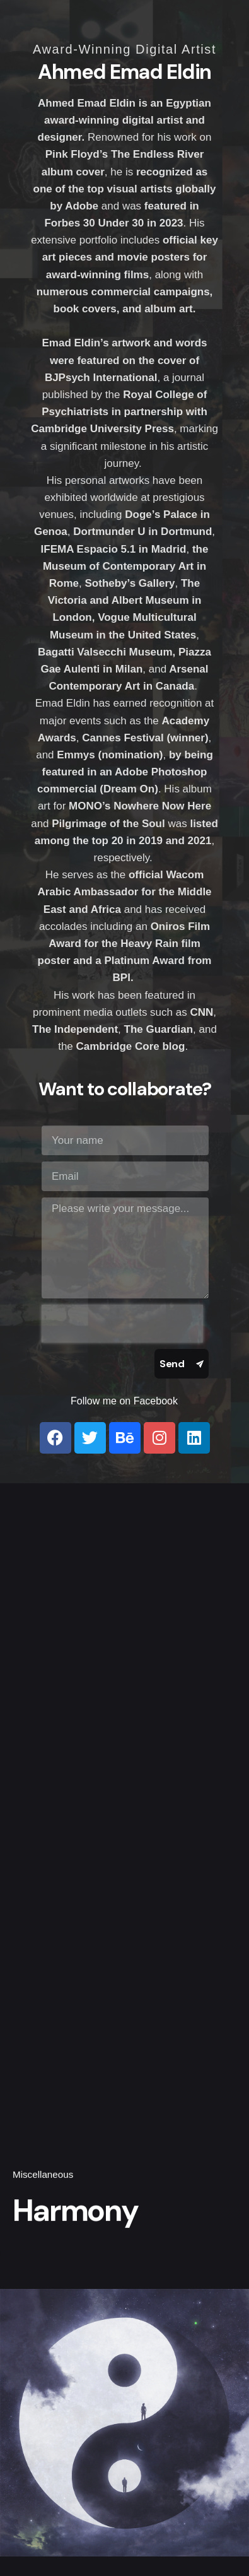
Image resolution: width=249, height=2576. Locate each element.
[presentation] (122, 1324)
